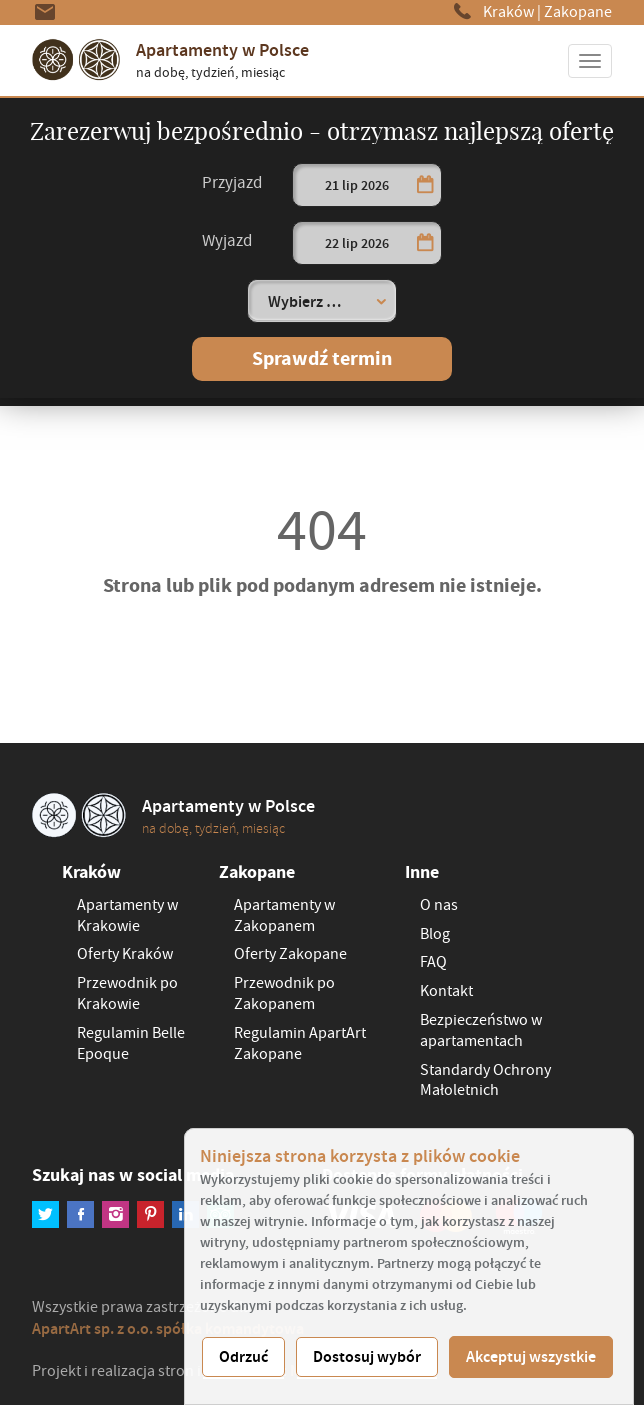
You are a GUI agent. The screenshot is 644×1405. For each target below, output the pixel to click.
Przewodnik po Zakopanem (284, 993)
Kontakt (446, 991)
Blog (435, 934)
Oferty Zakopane (290, 954)
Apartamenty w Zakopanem (284, 915)
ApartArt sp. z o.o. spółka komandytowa (168, 1328)
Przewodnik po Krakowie (127, 993)
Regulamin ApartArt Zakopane (300, 1043)
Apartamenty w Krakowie (127, 915)
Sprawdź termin (322, 358)
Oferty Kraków (125, 954)
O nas (439, 905)
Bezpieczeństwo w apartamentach (481, 1030)
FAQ (433, 962)
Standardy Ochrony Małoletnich (485, 1080)
